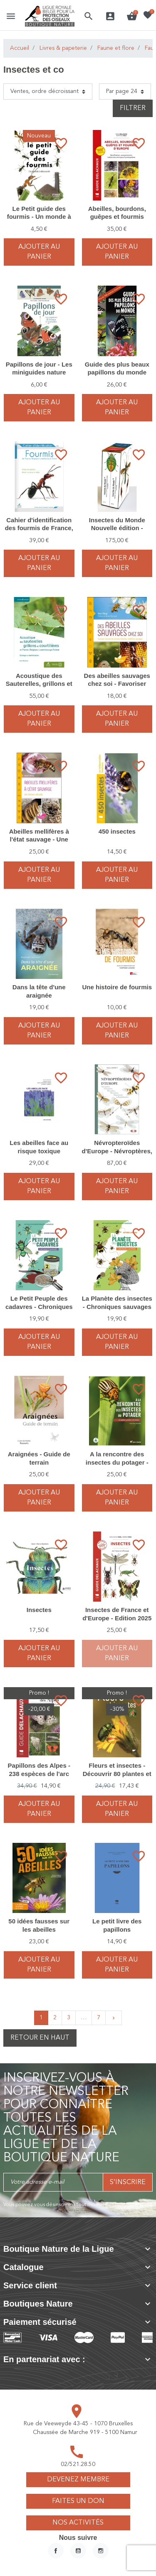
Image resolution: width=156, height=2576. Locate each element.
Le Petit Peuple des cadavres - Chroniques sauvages (39, 1306)
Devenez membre (78, 2479)
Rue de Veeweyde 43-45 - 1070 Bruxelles (78, 2424)
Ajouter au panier (39, 252)
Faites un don (78, 2501)
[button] (88, 16)
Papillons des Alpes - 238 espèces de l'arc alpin (39, 1773)
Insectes (39, 1609)
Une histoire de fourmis (117, 987)
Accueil (19, 48)
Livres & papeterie (63, 48)
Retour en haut (39, 2038)
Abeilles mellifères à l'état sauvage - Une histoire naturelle (39, 839)
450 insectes (117, 831)
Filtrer (133, 108)
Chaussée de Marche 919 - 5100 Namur (85, 2432)
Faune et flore (115, 48)
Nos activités (78, 2523)
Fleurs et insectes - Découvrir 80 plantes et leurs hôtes (117, 1773)
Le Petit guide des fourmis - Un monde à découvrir (39, 216)
